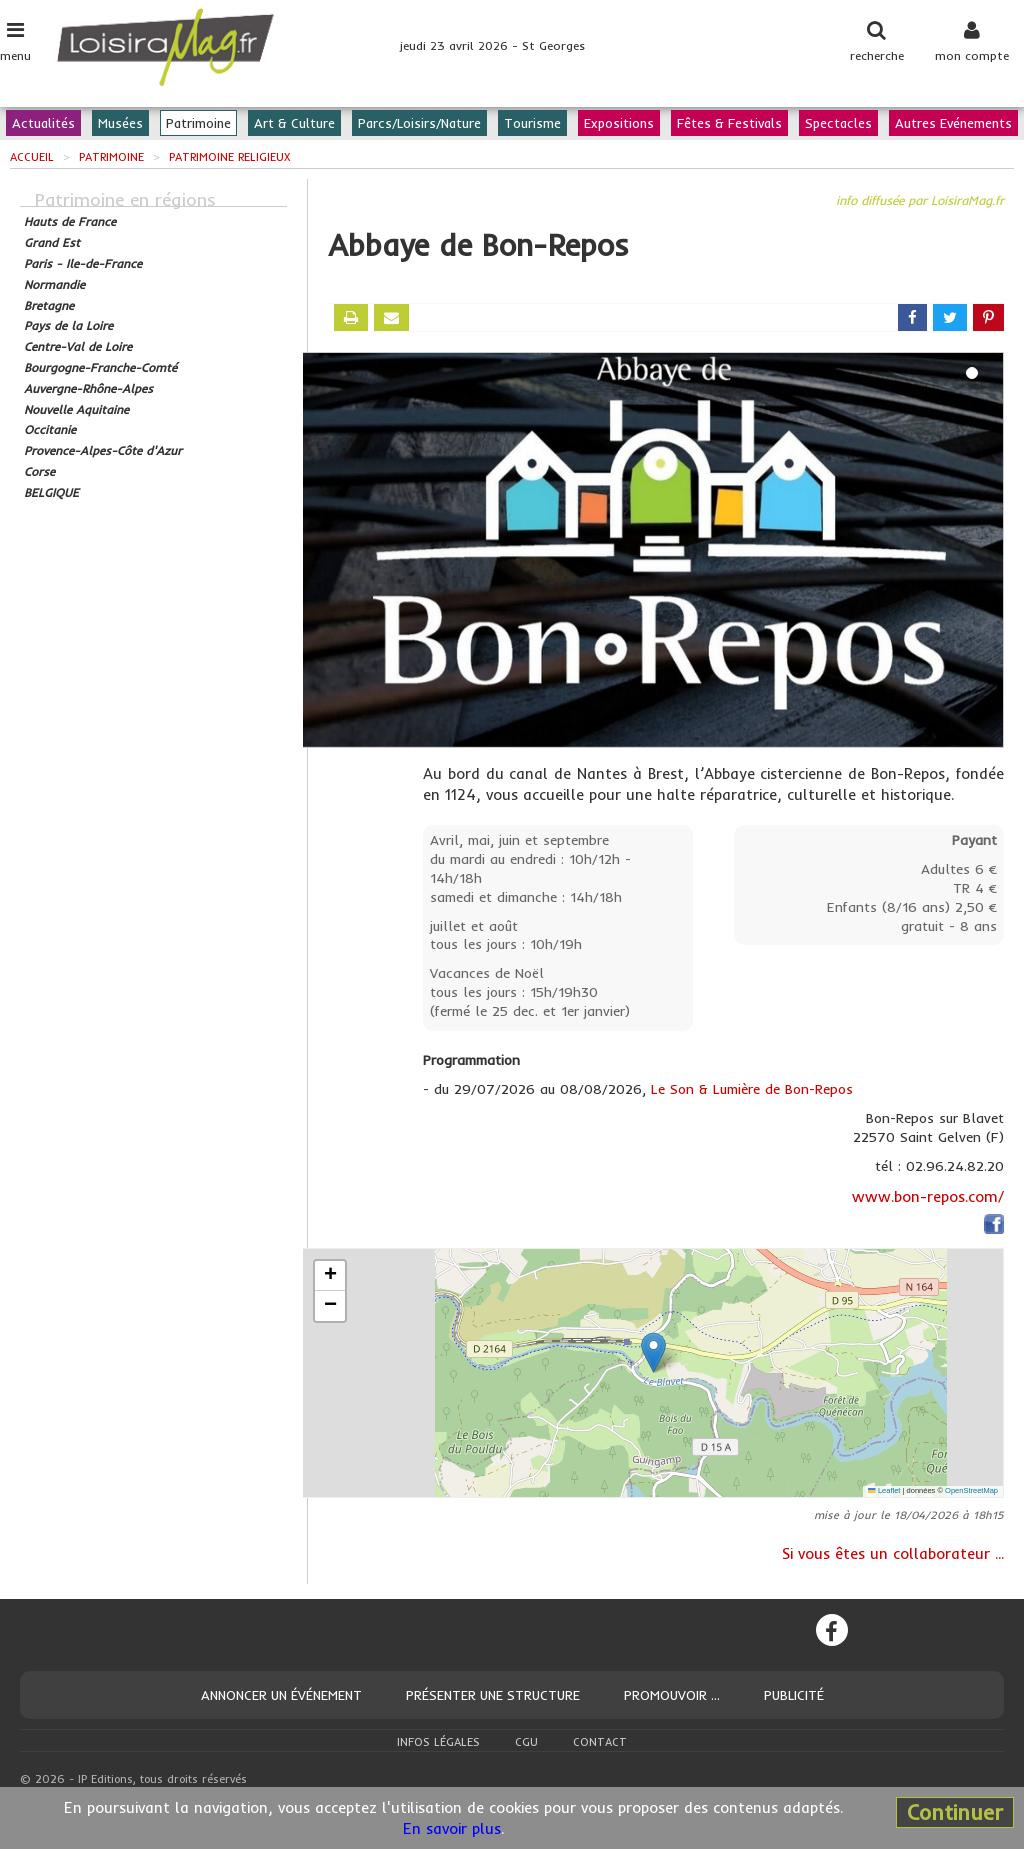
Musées (120, 123)
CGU (526, 1742)
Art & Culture (294, 123)
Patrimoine (198, 123)
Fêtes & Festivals (729, 123)
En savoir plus (452, 1828)
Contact (600, 1742)
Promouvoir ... (672, 1695)
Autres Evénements (953, 123)
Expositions (619, 123)
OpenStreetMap (971, 1490)
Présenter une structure (493, 1695)
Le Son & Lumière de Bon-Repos (752, 1089)
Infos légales (438, 1742)
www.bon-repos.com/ (928, 1196)
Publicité (794, 1695)
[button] (653, 1352)
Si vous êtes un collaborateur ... (893, 1553)
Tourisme (532, 123)
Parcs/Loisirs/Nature (419, 123)
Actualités (43, 123)
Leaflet (884, 1490)
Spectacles (838, 123)
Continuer (955, 1812)
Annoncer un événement (281, 1695)
